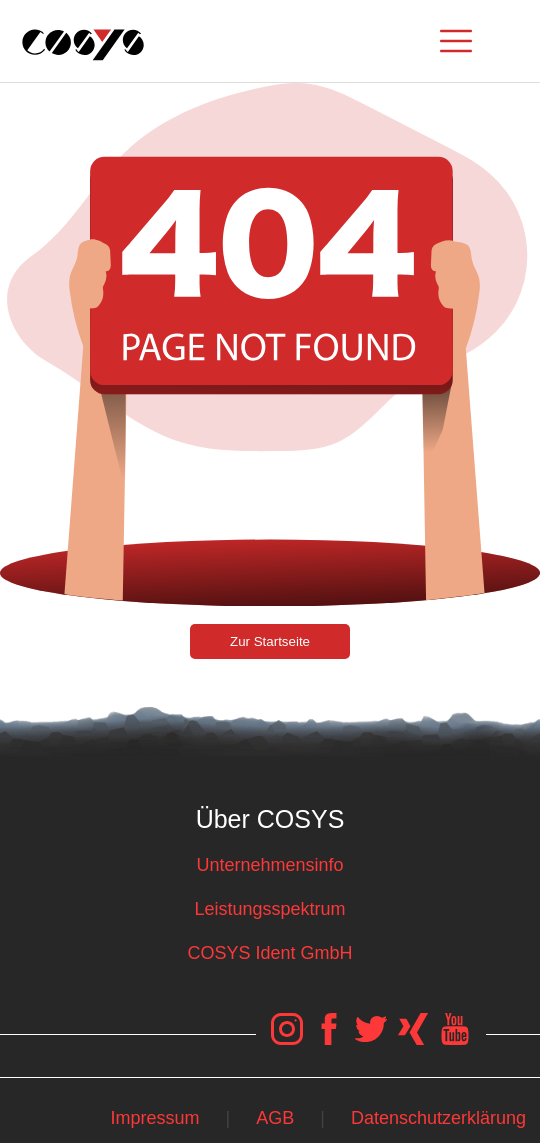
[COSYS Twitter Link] (372, 1039)
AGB (275, 1118)
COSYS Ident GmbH (269, 953)
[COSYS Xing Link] (414, 1039)
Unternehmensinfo (269, 865)
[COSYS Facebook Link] (331, 1039)
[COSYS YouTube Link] (455, 1039)
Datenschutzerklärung (438, 1118)
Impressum (154, 1118)
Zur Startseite (270, 641)
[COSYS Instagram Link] (289, 1039)
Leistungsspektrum (269, 909)
